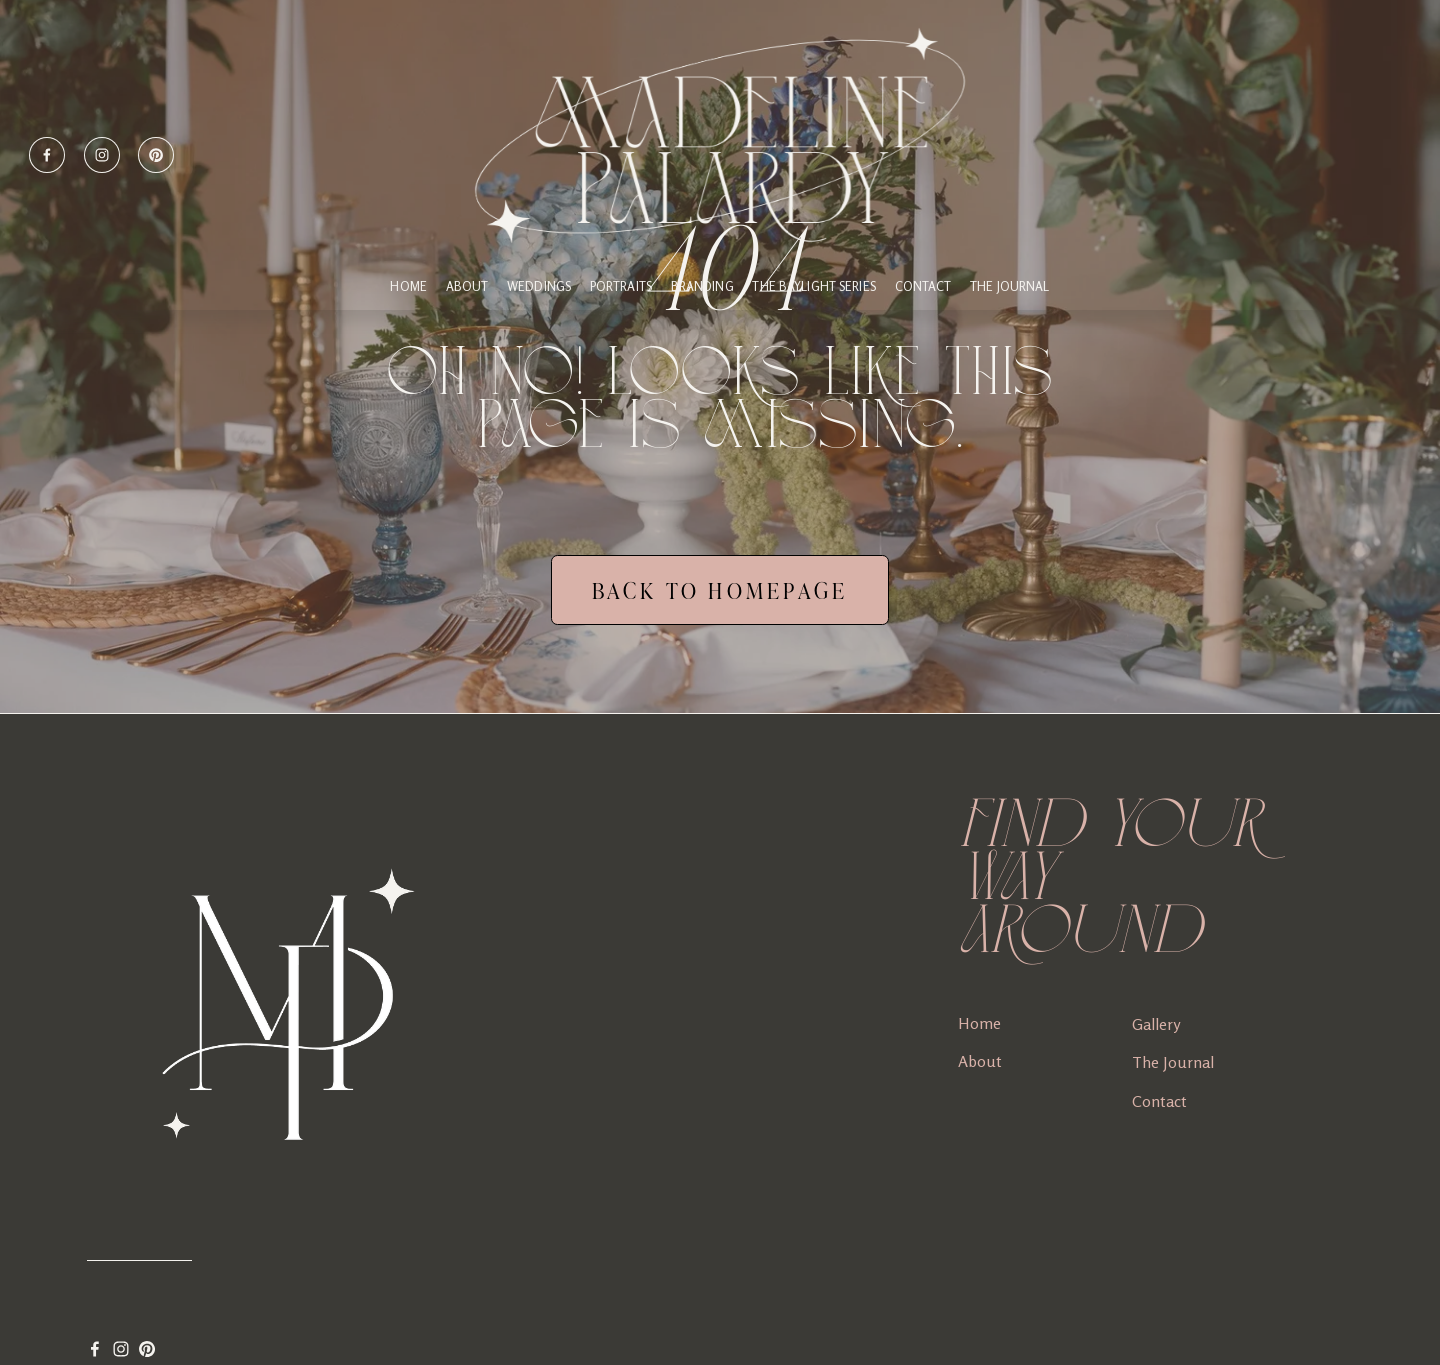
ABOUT (467, 287)
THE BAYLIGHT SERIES (813, 287)
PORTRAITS (621, 287)
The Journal (1009, 287)
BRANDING (702, 287)
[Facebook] (47, 155)
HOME (408, 287)
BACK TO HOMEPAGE (720, 590)
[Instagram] (102, 155)
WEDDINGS (539, 287)
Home (979, 1023)
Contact (1159, 1101)
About (980, 1061)
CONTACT (923, 287)
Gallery (1156, 1024)
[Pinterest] (156, 155)
